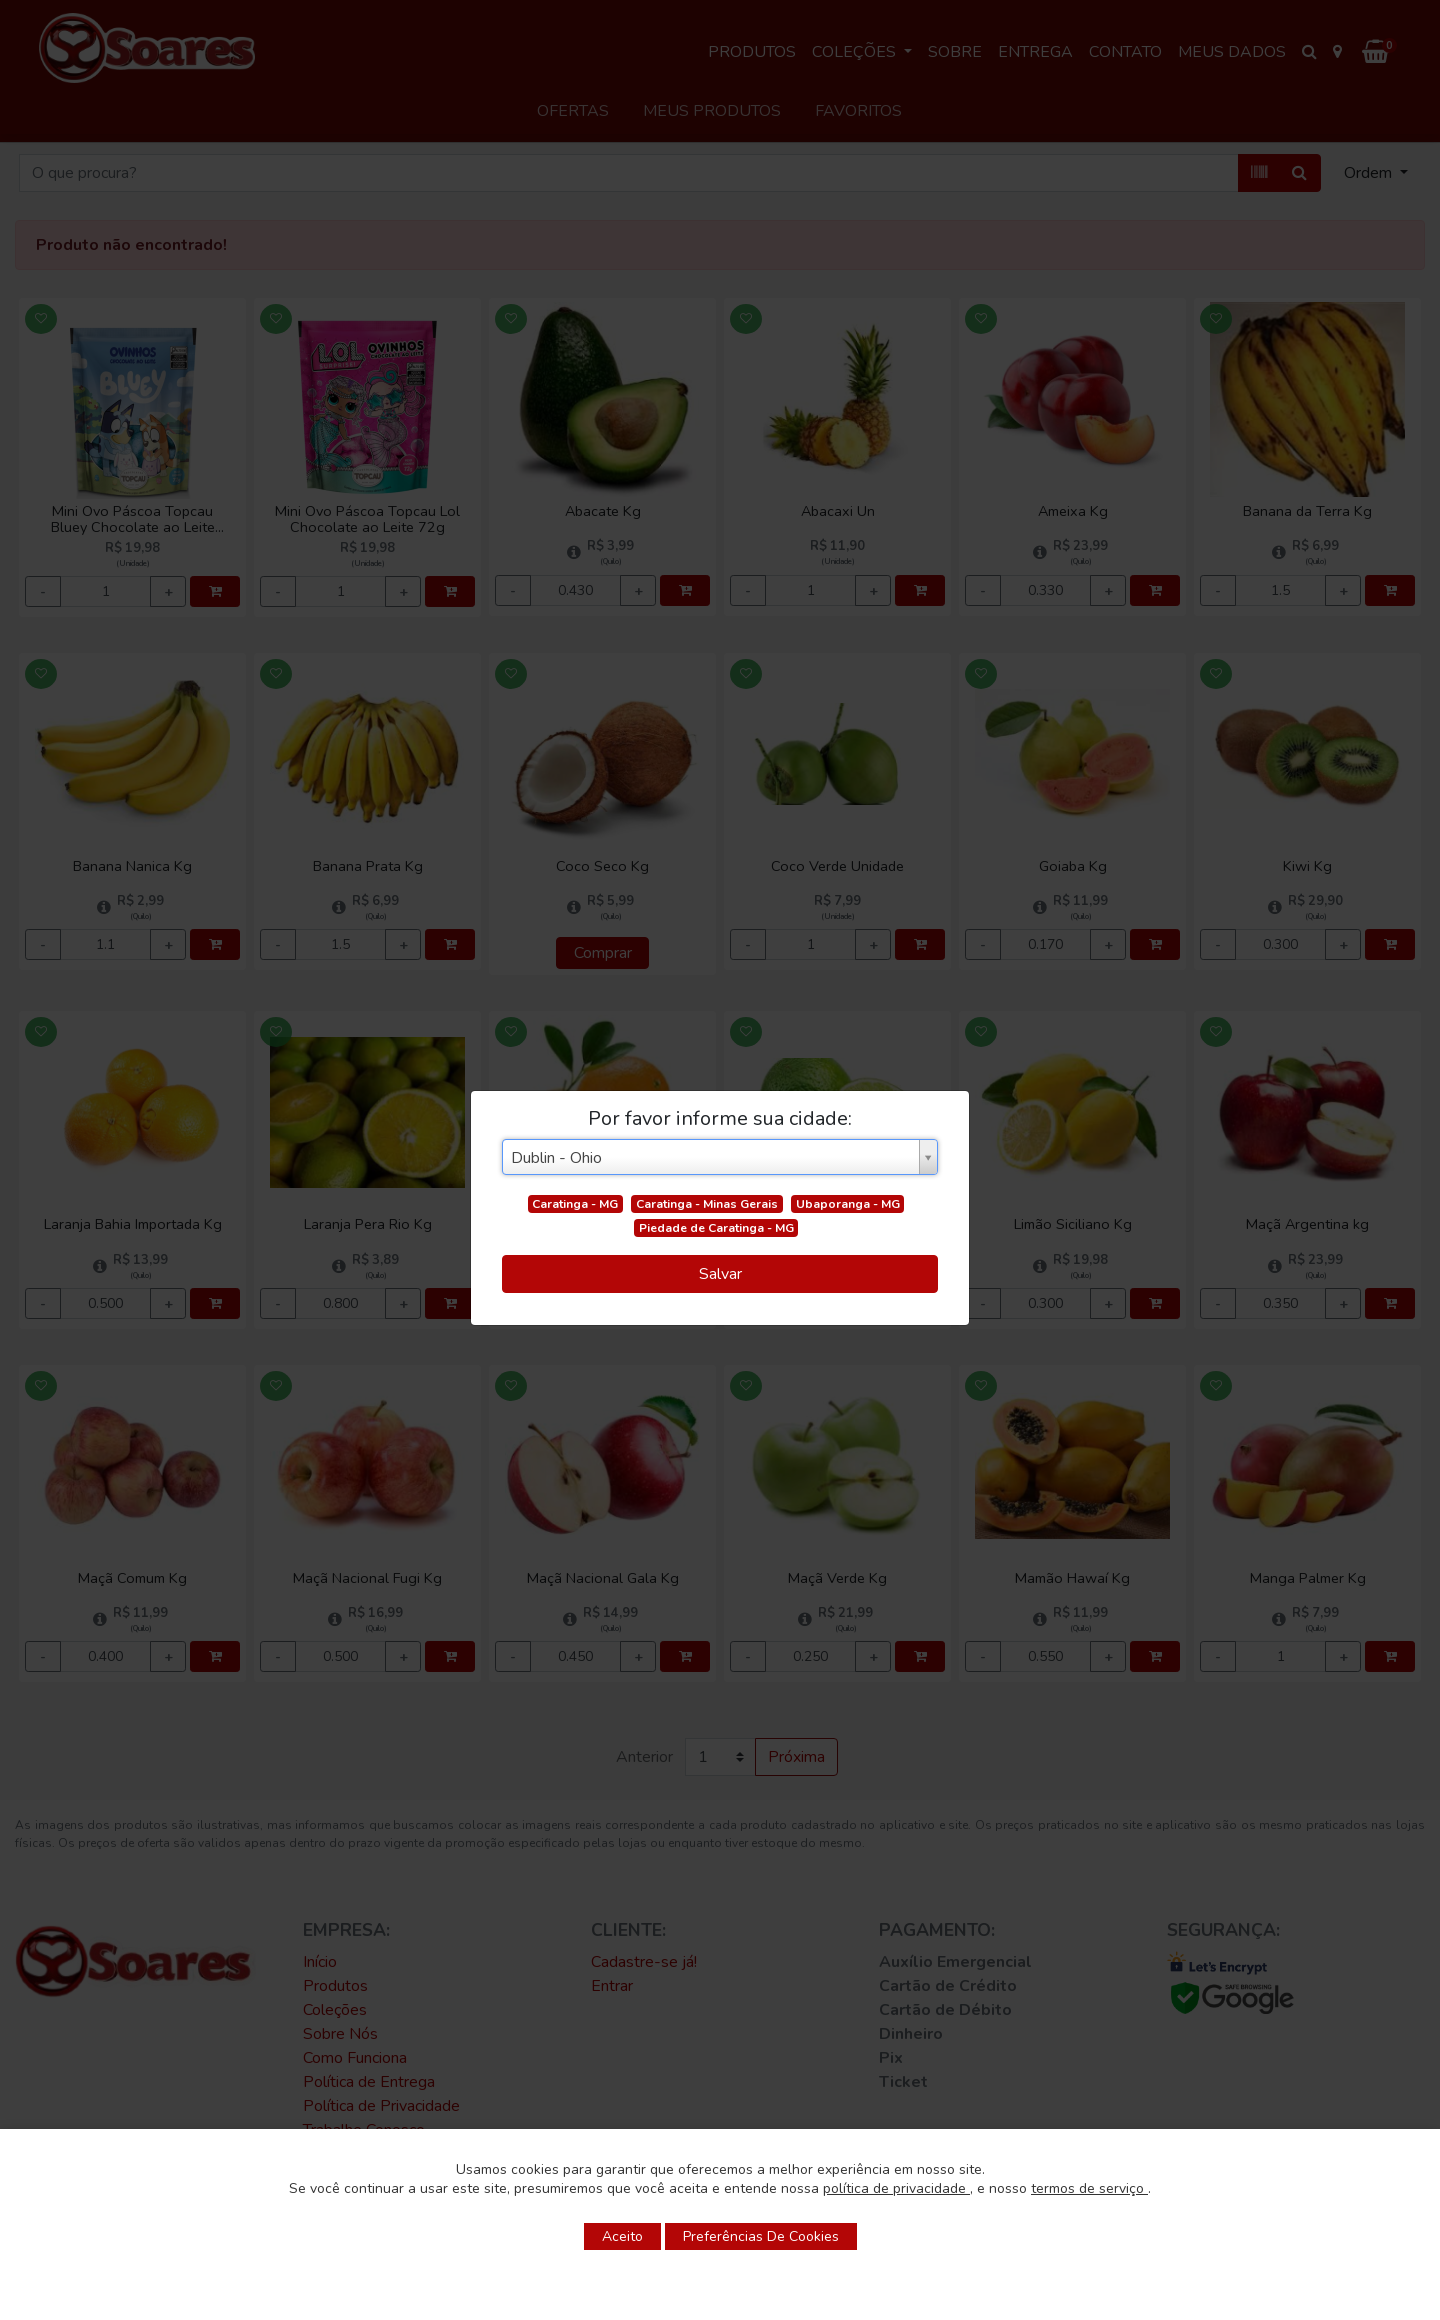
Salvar (720, 1274)
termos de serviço (1089, 2188)
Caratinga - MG (575, 1204)
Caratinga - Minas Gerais (707, 1204)
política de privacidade (896, 2188)
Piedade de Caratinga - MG (716, 1228)
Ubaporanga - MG (848, 1204)
